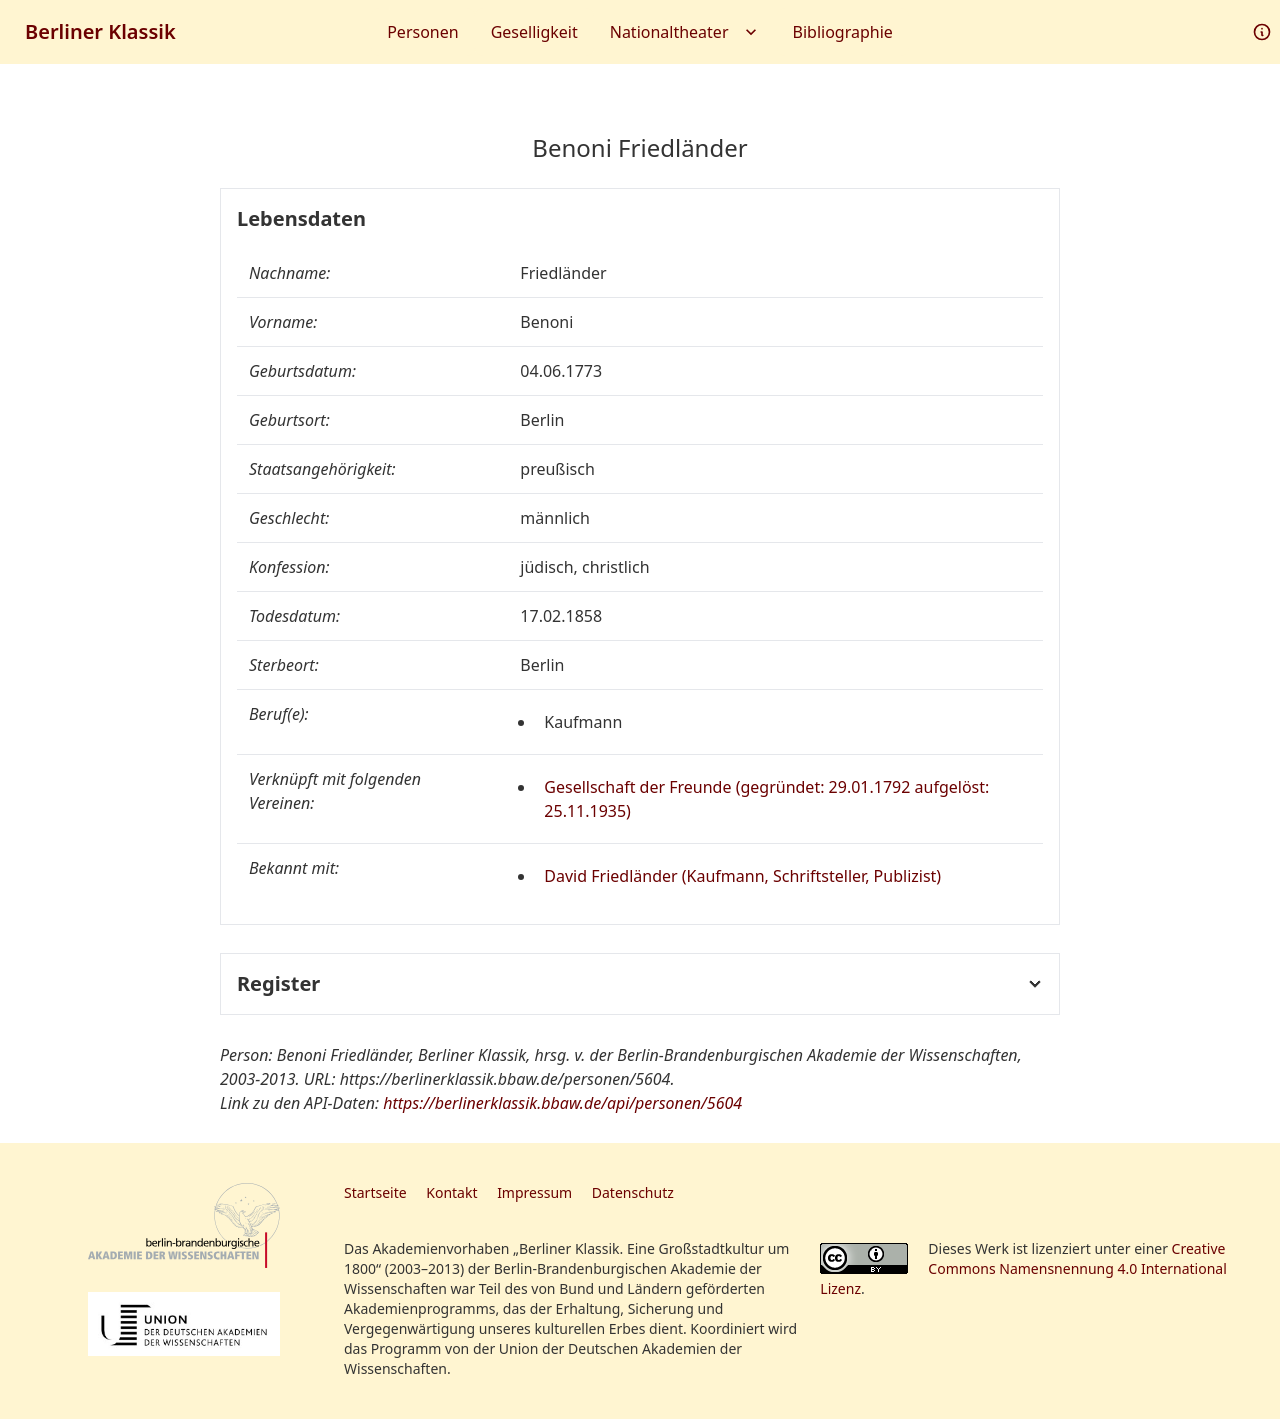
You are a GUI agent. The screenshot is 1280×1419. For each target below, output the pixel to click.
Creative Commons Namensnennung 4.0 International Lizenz (1023, 1268)
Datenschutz (633, 1192)
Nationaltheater (685, 32)
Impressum (534, 1192)
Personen (422, 32)
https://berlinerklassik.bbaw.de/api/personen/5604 (562, 1103)
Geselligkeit (534, 32)
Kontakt (451, 1192)
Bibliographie (843, 32)
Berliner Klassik (100, 31)
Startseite (375, 1192)
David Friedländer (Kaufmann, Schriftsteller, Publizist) (742, 876)
